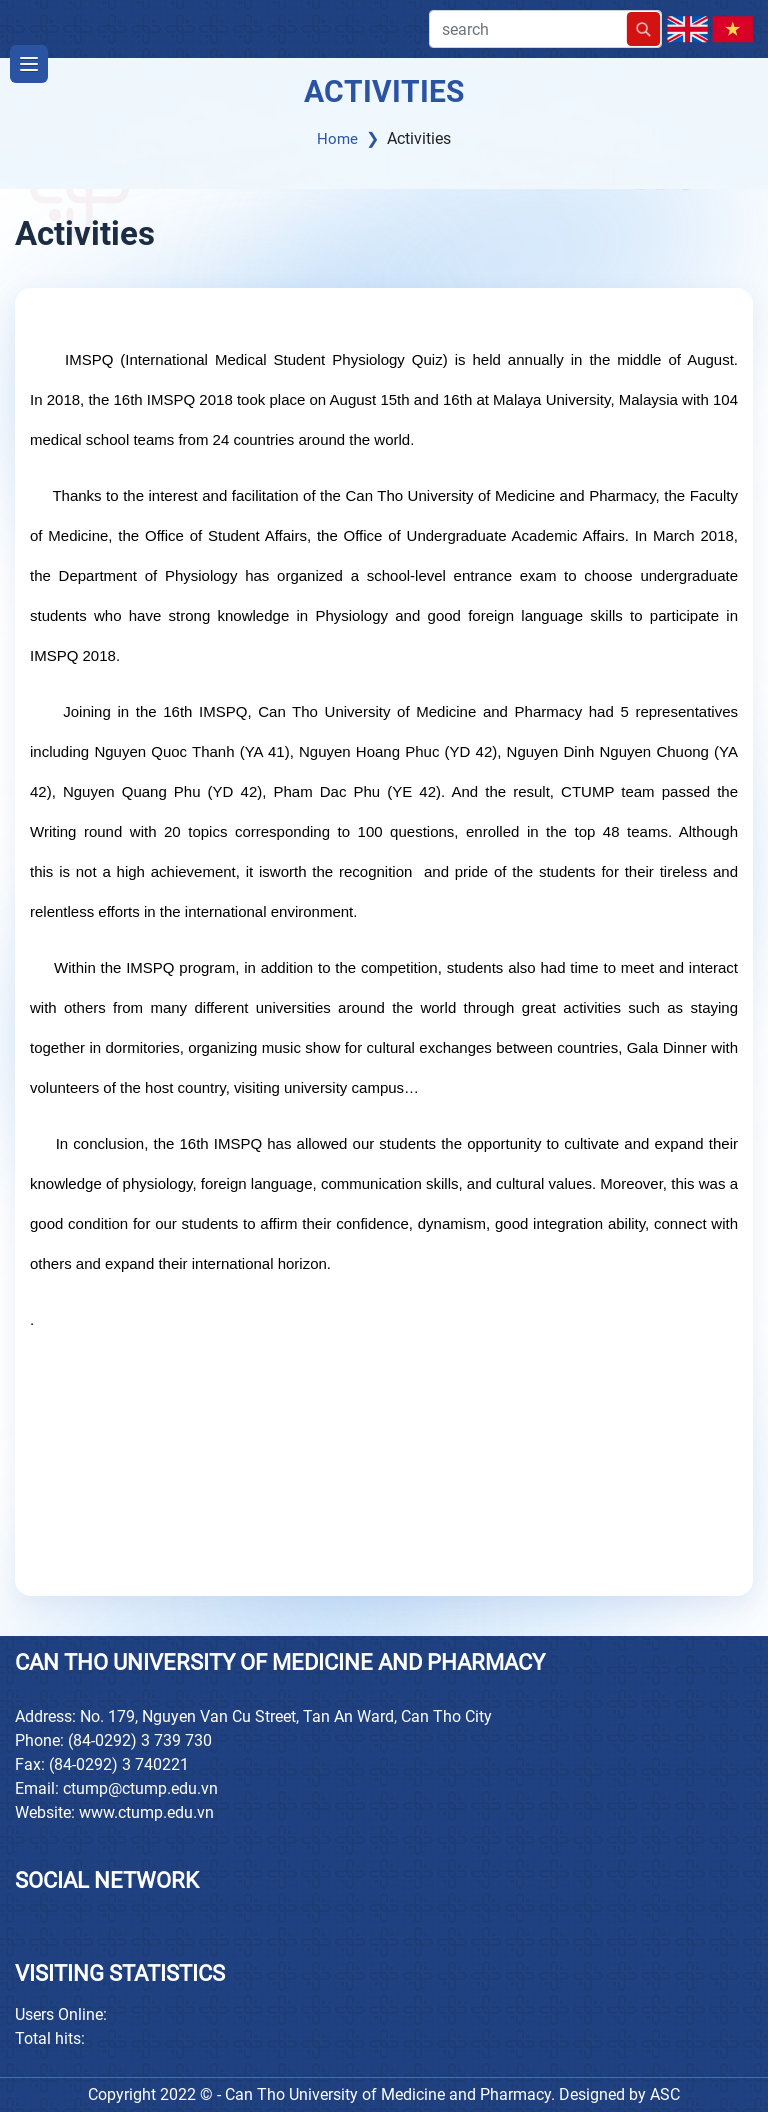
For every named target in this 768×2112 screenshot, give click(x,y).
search (545, 29)
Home (337, 139)
